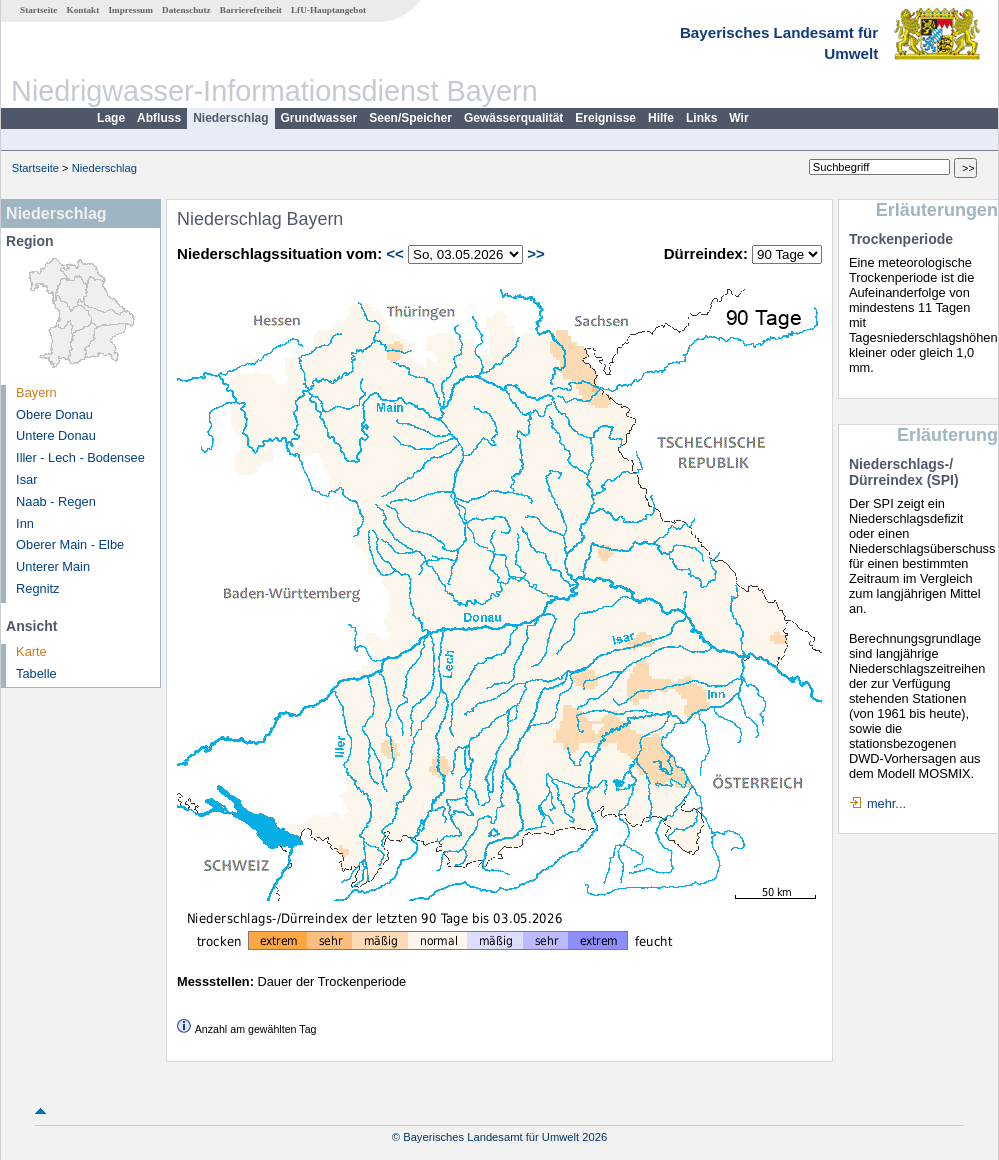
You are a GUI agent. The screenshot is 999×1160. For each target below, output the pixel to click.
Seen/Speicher (410, 118)
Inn (25, 523)
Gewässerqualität (513, 118)
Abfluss (159, 118)
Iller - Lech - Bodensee (80, 457)
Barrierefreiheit (251, 10)
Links (701, 118)
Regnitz (37, 588)
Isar (26, 479)
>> (536, 253)
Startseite (38, 10)
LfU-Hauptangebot (328, 10)
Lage (111, 118)
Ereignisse (605, 118)
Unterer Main (53, 566)
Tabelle (36, 673)
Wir (738, 118)
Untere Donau (56, 435)
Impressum (131, 10)
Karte (31, 651)
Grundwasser (319, 118)
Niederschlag (230, 118)
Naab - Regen (56, 501)
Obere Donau (54, 414)
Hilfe (661, 118)
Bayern (36, 392)
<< (395, 253)
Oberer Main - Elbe (70, 544)
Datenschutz (186, 10)
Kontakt (83, 10)
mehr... (886, 803)
